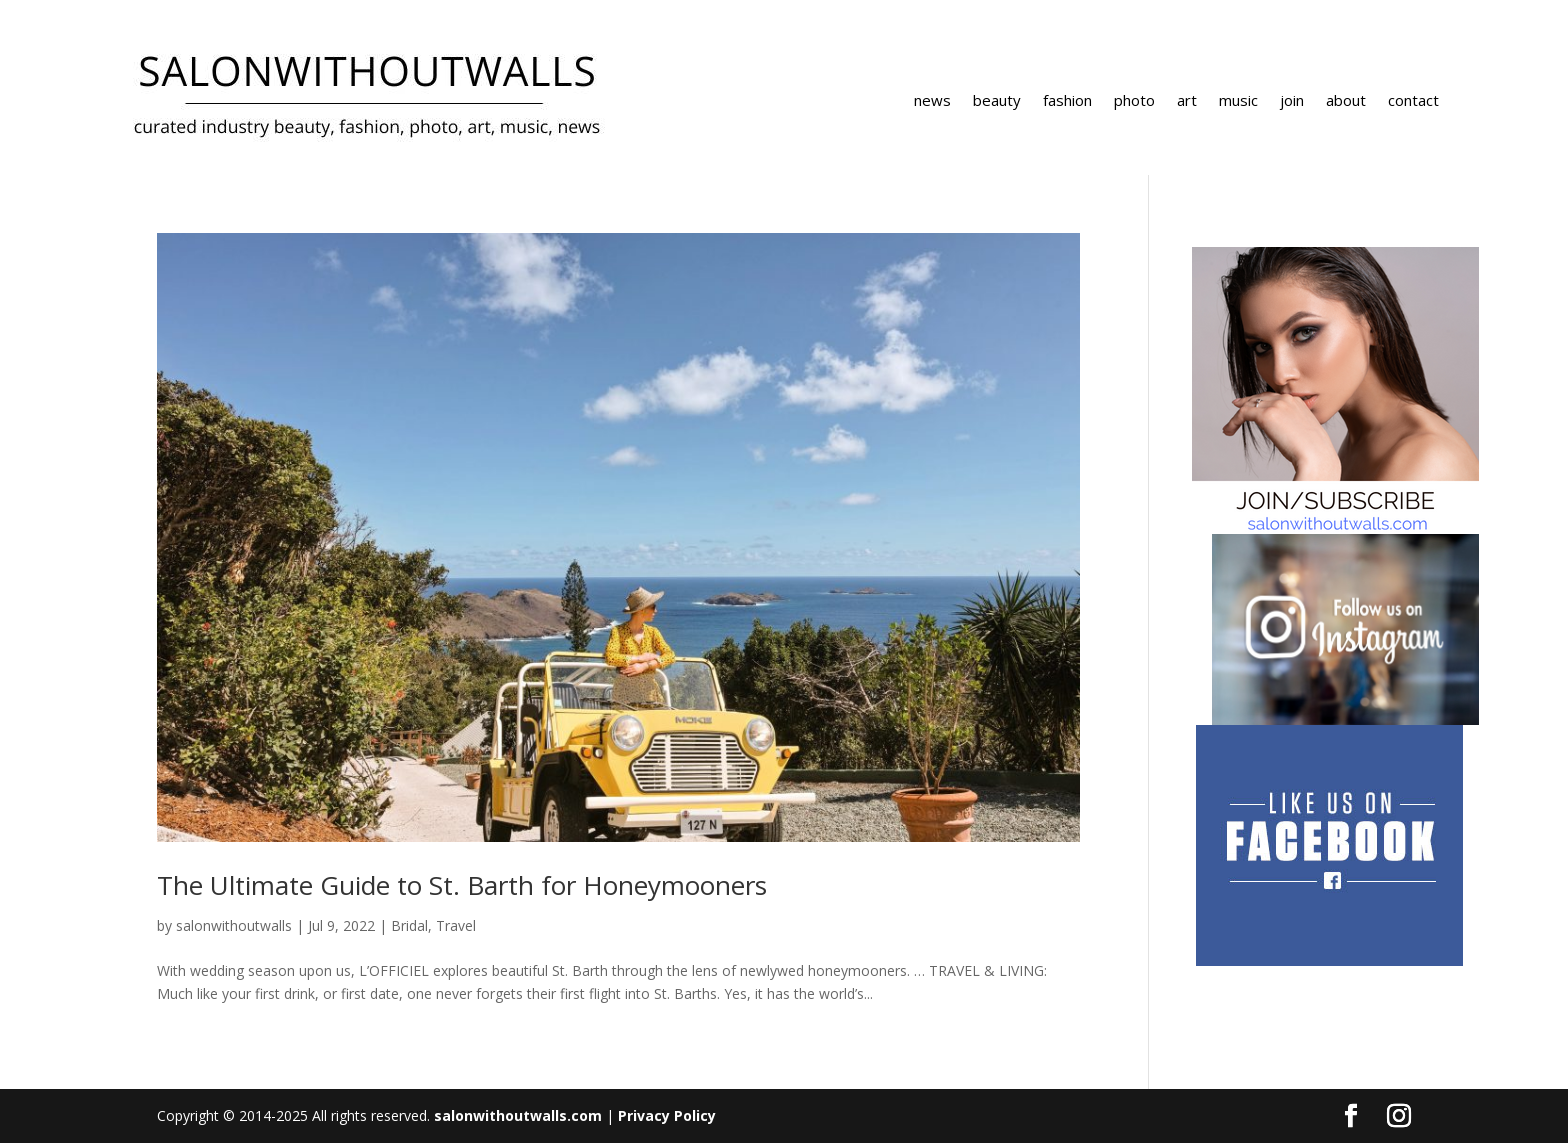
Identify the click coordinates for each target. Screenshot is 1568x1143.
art (1187, 101)
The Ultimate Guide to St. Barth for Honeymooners (462, 885)
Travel (456, 925)
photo (1134, 101)
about (1346, 101)
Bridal (409, 925)
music (1238, 101)
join (1292, 101)
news (932, 101)
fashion (1067, 101)
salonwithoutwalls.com (518, 1115)
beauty (997, 101)
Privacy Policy (667, 1115)
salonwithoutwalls (234, 925)
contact (1413, 101)
